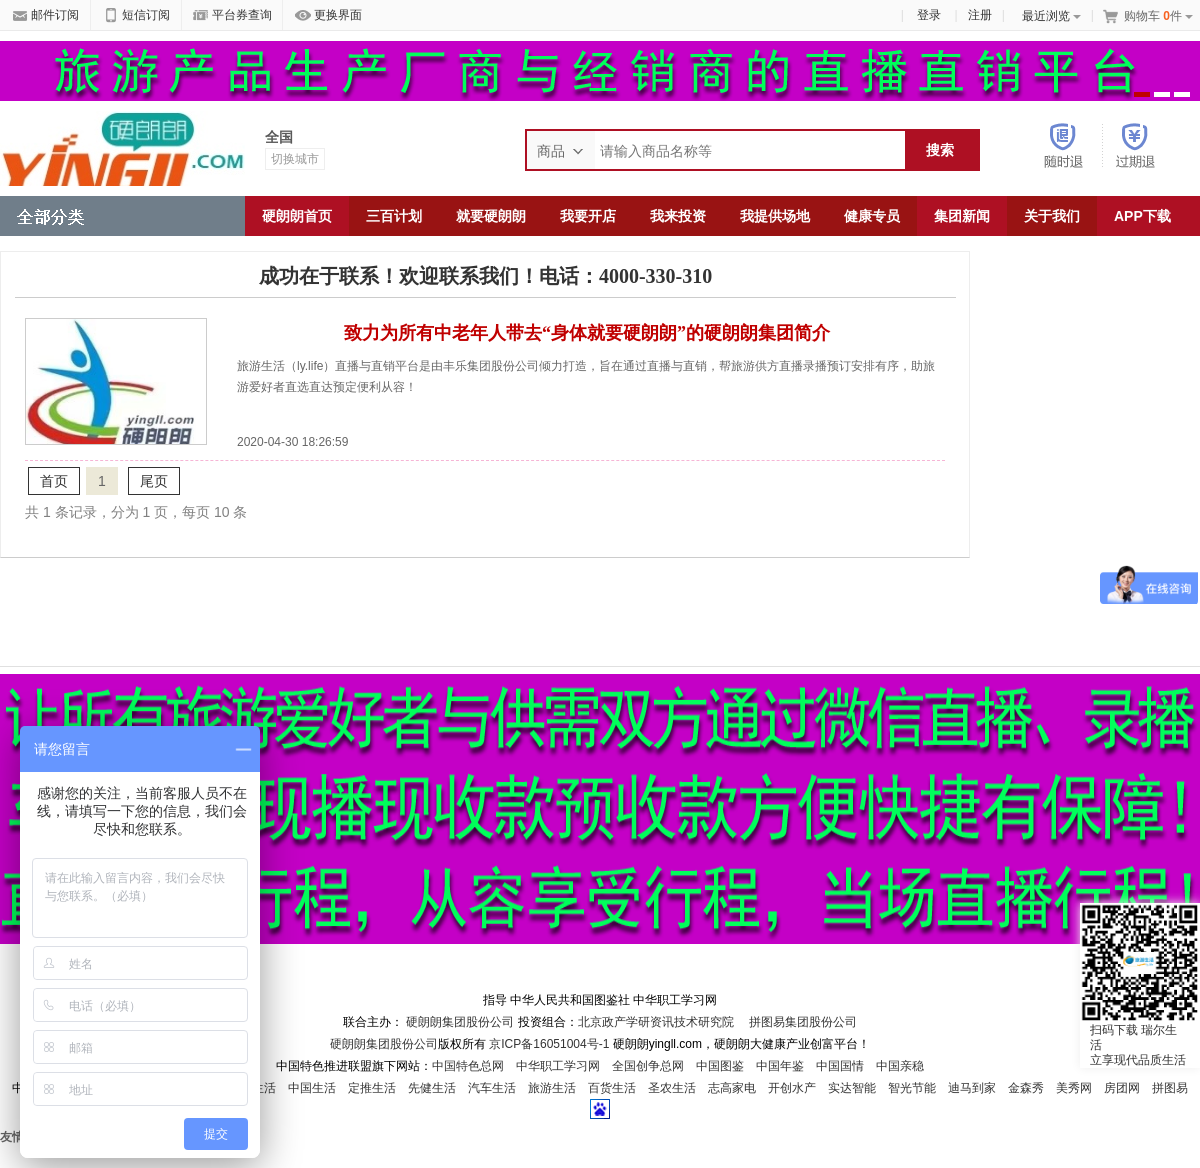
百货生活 (612, 1088)
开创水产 (792, 1088)
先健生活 (432, 1088)
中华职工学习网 (558, 1066)
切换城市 (295, 159)
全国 (279, 137)
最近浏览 (1051, 16)
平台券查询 (232, 16)
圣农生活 (672, 1088)
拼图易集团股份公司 (801, 1022)
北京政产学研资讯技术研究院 (656, 1022)
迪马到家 (972, 1088)
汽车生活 (492, 1088)
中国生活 (312, 1088)
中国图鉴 (720, 1066)
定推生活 (372, 1088)
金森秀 (1026, 1088)
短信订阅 (136, 16)
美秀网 (1074, 1088)
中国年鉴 (780, 1066)
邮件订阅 (45, 16)
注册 (980, 15)
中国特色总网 (468, 1066)
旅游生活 (552, 1088)
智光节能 (912, 1088)
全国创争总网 (648, 1066)
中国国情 (840, 1066)
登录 (929, 15)
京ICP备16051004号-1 (550, 1044)
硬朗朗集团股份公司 (460, 1022)
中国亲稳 (900, 1066)
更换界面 (328, 16)
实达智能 (852, 1088)
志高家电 (732, 1088)
